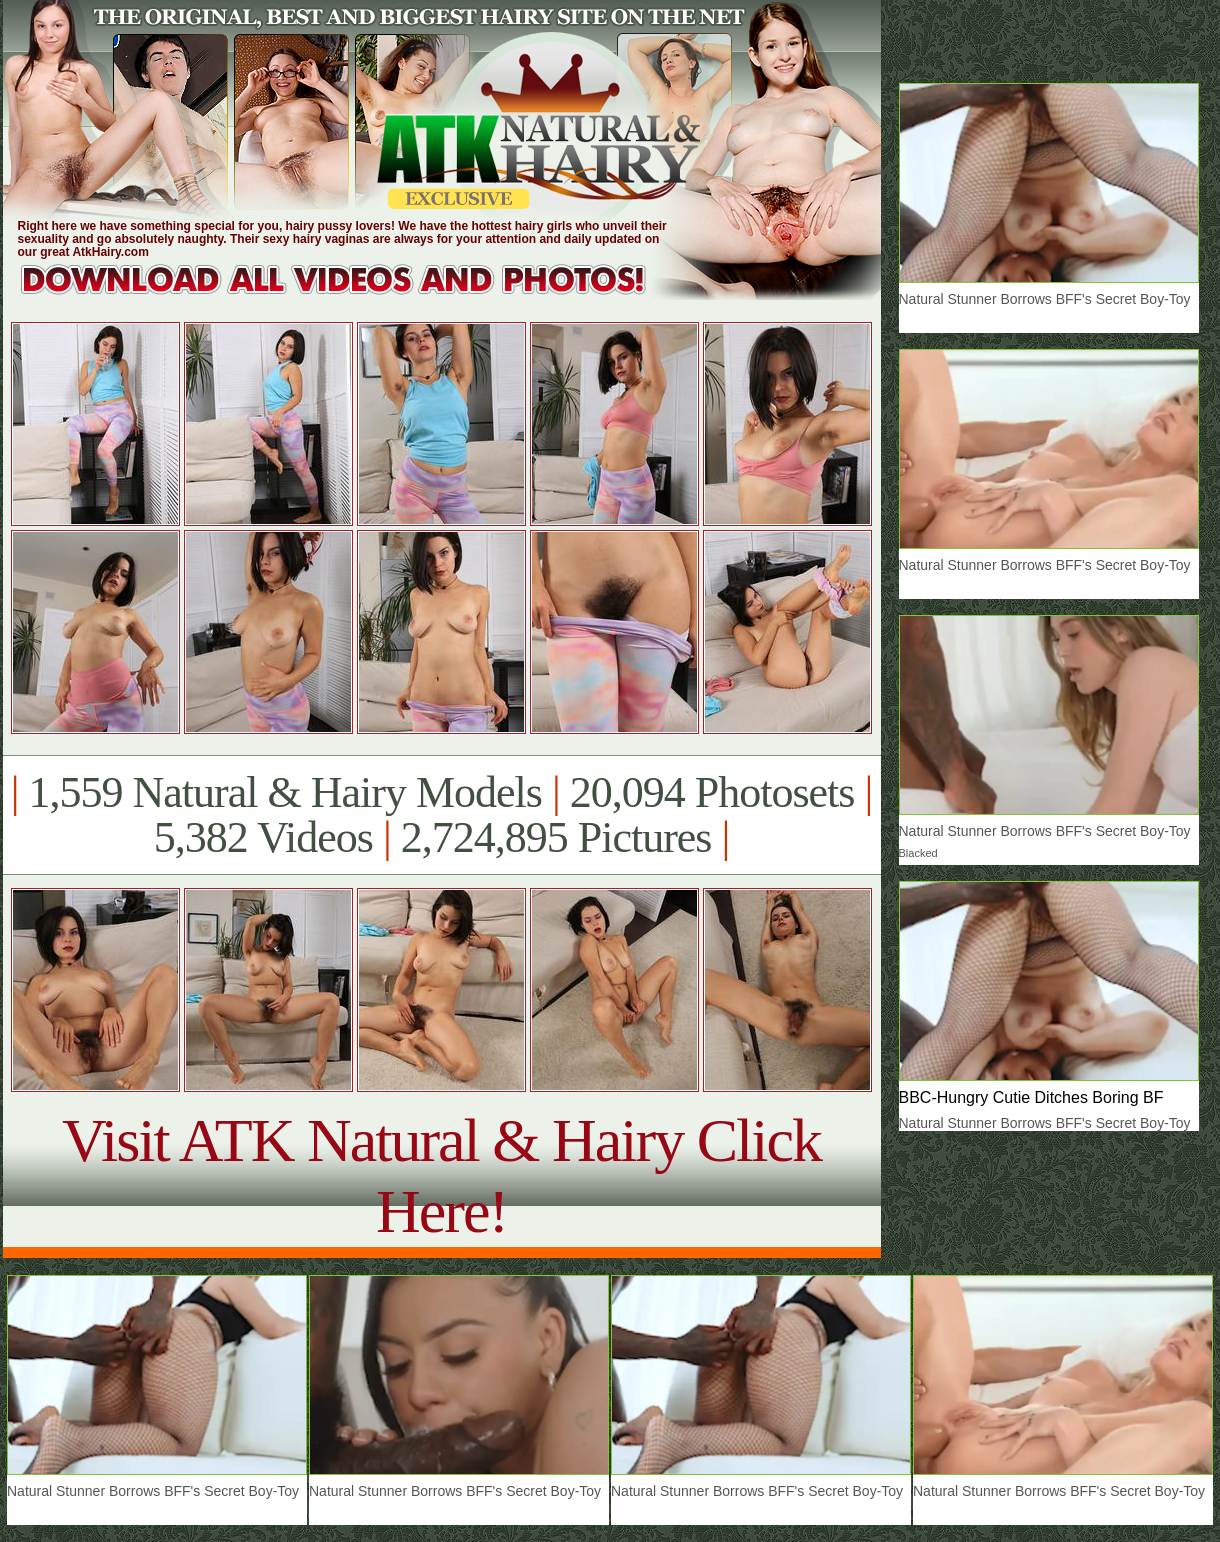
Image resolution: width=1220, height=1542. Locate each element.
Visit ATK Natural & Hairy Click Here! (441, 1175)
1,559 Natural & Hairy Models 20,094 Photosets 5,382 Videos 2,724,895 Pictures (441, 815)
